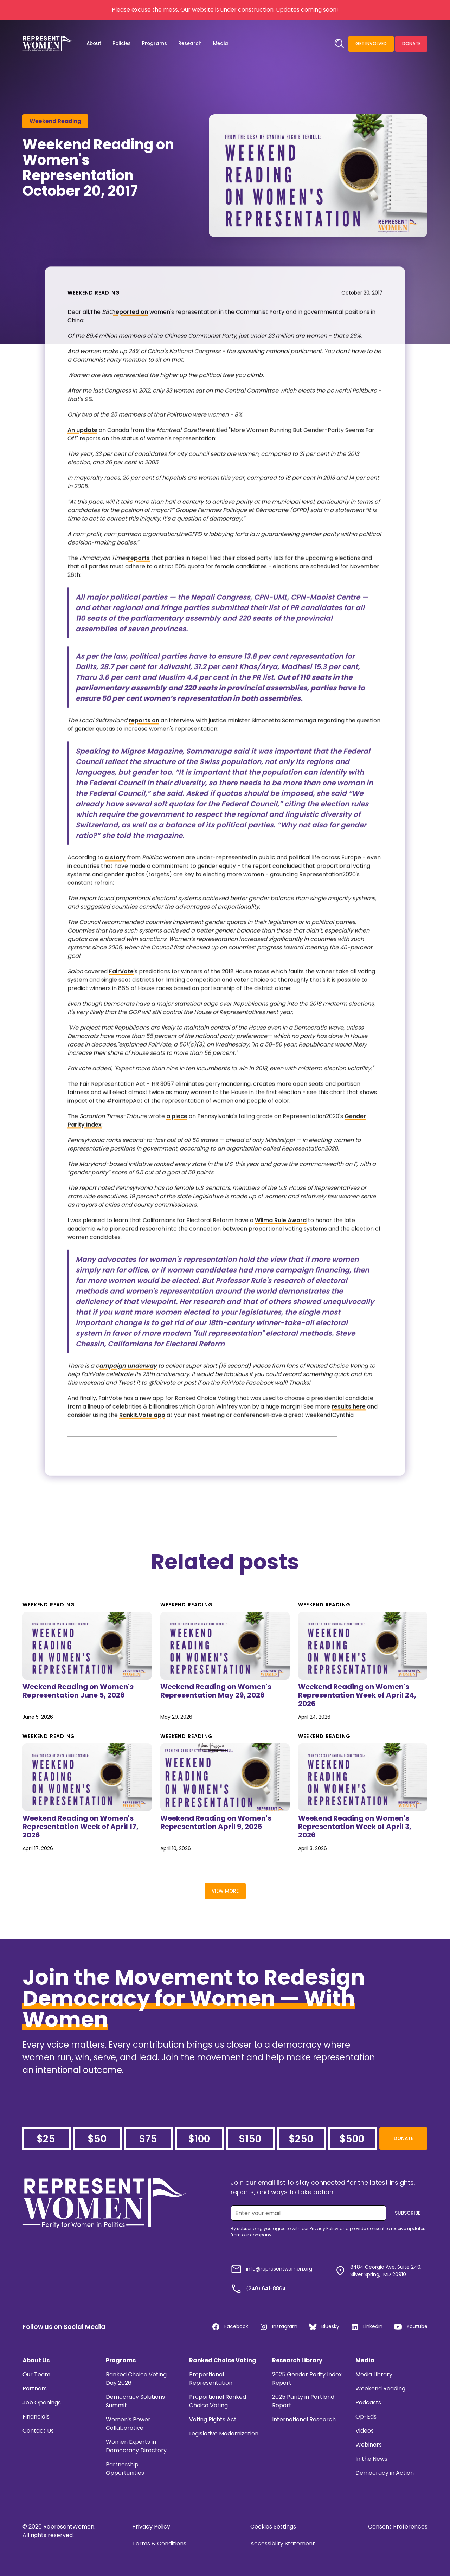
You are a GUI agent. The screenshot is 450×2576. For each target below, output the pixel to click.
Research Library (297, 2360)
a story (115, 877)
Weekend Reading (380, 2388)
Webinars (368, 2445)
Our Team (36, 2374)
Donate (411, 43)
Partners (34, 2388)
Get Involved (371, 43)
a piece (176, 1136)
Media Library (373, 2374)
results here (349, 1426)
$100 (199, 2139)
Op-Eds (366, 2417)
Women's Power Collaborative (128, 2423)
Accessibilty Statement (282, 2543)
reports (139, 577)
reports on (144, 740)
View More (225, 1891)
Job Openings (41, 2402)
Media (364, 2360)
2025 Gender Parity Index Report (307, 2378)
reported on (130, 331)
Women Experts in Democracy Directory (136, 2446)
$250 (301, 2139)
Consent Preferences (398, 2527)
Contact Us (38, 2431)
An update (82, 449)
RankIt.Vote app (142, 1434)
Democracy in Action (384, 2473)
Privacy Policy (151, 2527)
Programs (121, 2360)
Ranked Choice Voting (222, 2360)
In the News (371, 2459)
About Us (36, 2360)
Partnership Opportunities (125, 2468)
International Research (304, 2419)
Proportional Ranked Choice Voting (217, 2401)
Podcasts (368, 2402)
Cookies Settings (273, 2527)
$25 (46, 2139)
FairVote (121, 991)
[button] (94, 43)
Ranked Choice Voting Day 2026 (136, 2378)
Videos (364, 2431)
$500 (351, 2139)
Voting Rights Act (213, 2419)
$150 (250, 2139)
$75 (148, 2139)
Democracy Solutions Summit (135, 2401)
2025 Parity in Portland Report (303, 2401)
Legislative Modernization (223, 2433)
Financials (36, 2417)
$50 (97, 2139)
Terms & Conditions (159, 2543)
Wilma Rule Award (281, 1240)
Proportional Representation (210, 2378)
